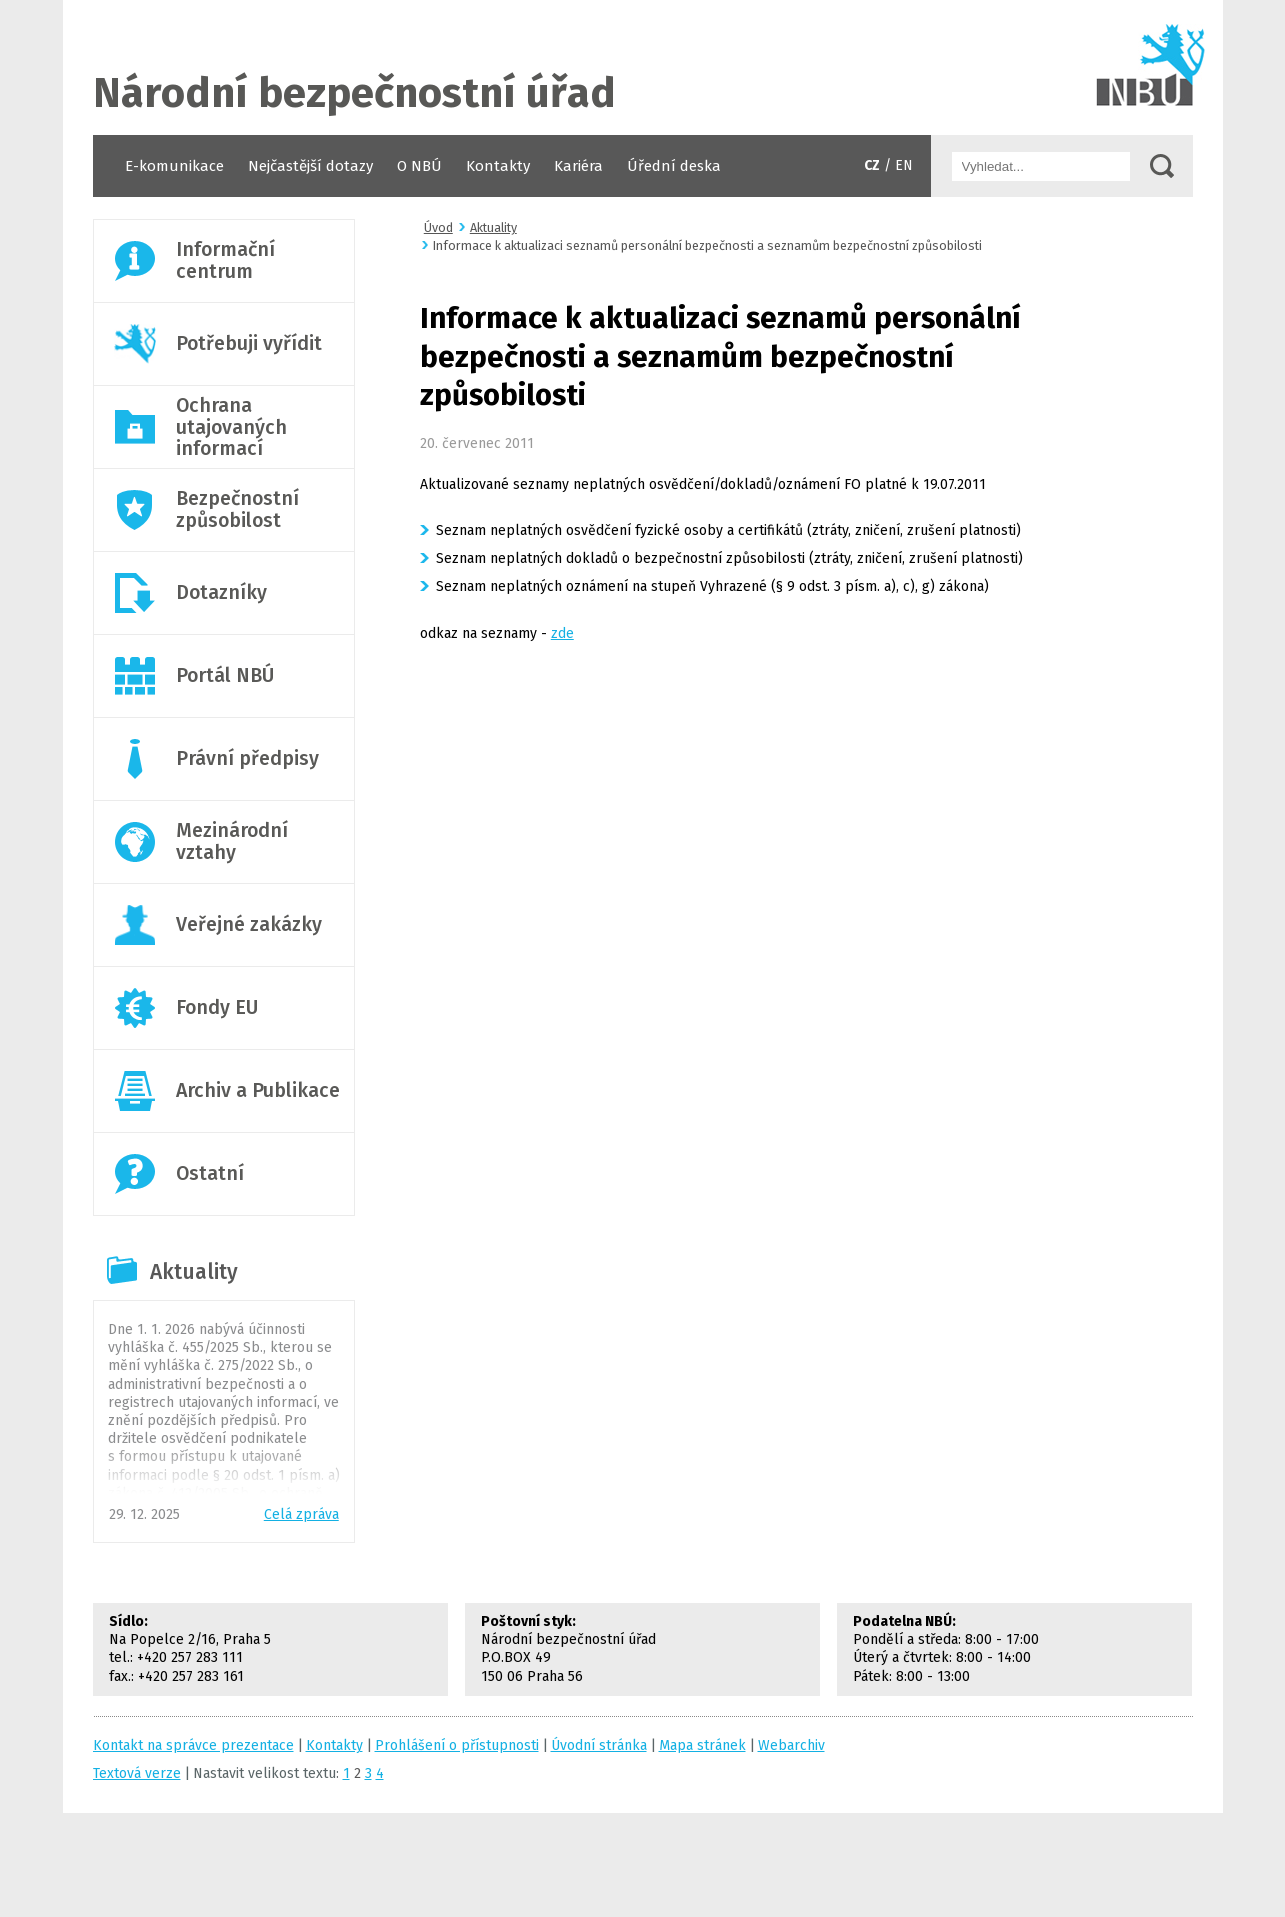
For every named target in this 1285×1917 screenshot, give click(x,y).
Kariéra (578, 166)
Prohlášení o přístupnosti (457, 1745)
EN (904, 165)
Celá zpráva (301, 1514)
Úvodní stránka (643, 67)
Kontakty (498, 166)
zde (562, 633)
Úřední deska (674, 166)
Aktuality (194, 1272)
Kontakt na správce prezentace (193, 1745)
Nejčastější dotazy (310, 166)
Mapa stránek (702, 1745)
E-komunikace (174, 166)
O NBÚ (419, 166)
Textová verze (137, 1773)
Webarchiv (791, 1745)
